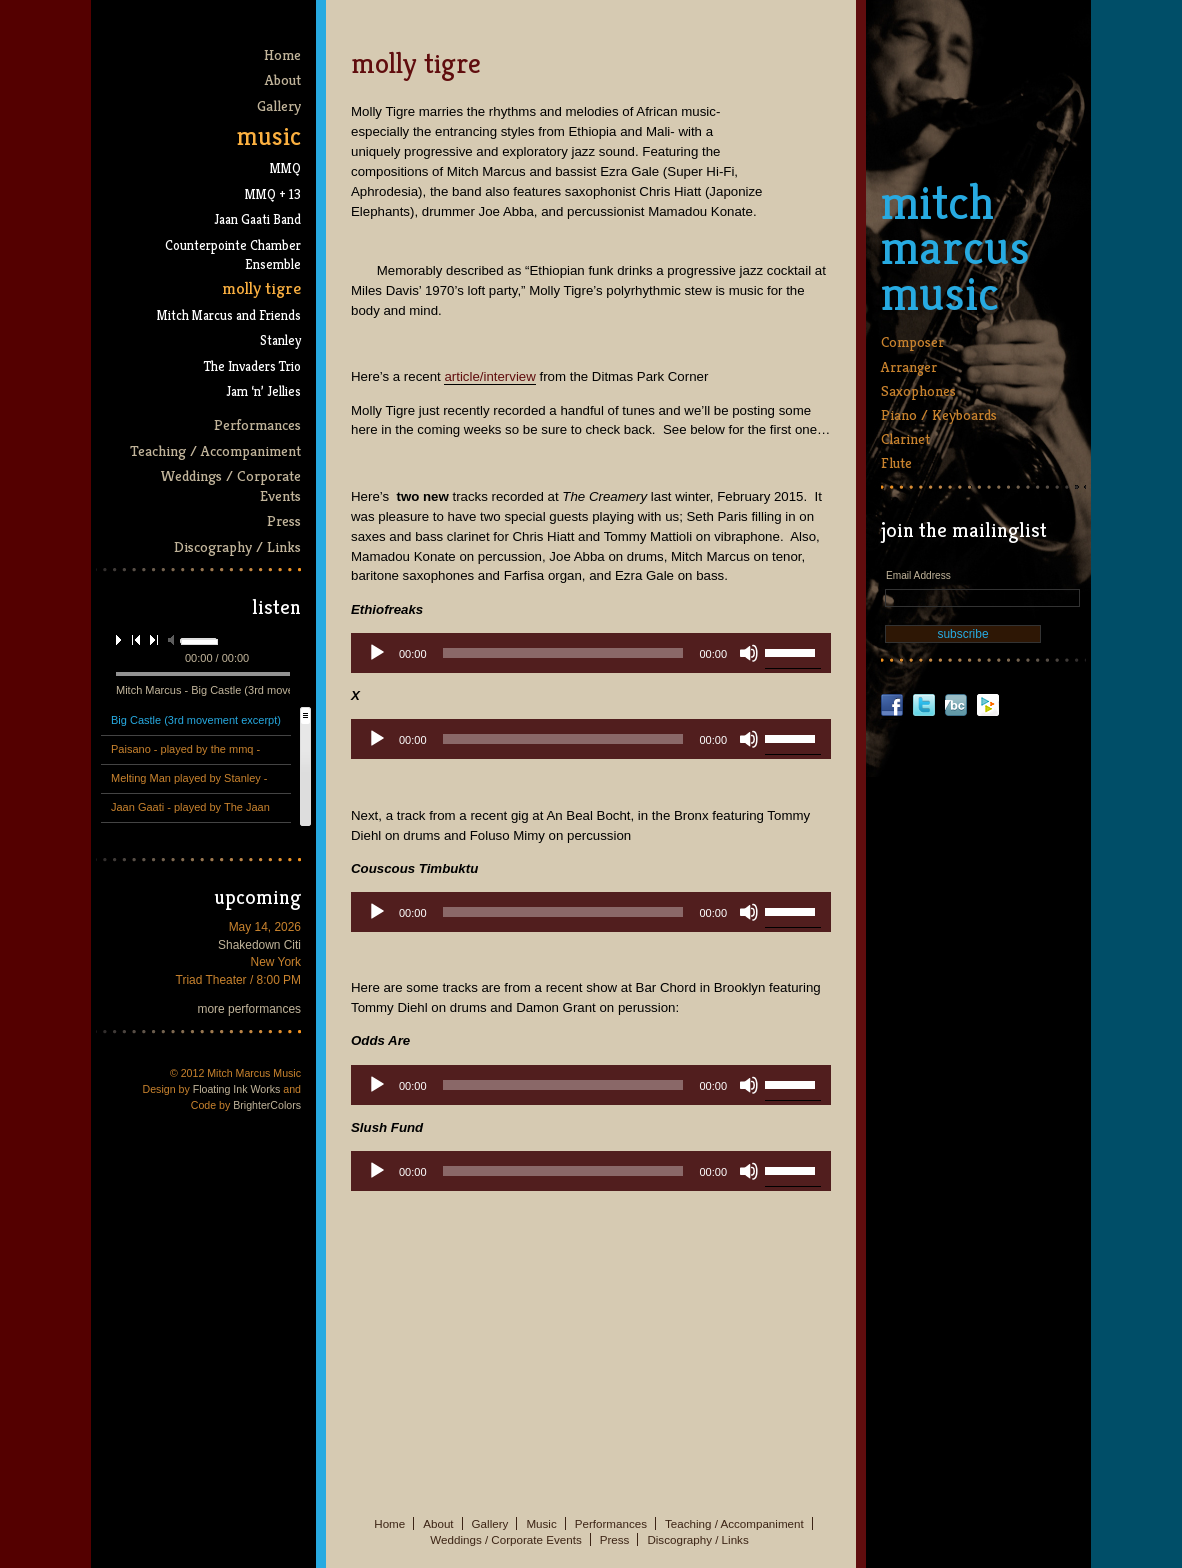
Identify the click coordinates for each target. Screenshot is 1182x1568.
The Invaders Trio (252, 366)
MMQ (285, 168)
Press (284, 520)
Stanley (280, 340)
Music (269, 136)
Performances (257, 424)
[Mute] (749, 653)
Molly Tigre (261, 288)
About (283, 79)
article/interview (489, 376)
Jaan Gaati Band (257, 219)
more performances (250, 1009)
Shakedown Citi (259, 945)
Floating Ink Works (237, 1089)
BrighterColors (267, 1105)
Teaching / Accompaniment (215, 450)
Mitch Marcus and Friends (229, 315)
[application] (591, 653)
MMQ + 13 (273, 194)
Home (282, 54)
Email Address (918, 575)
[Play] (377, 653)
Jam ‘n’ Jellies (263, 391)
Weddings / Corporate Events (230, 485)
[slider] (563, 653)
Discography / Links (237, 546)
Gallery (279, 105)
